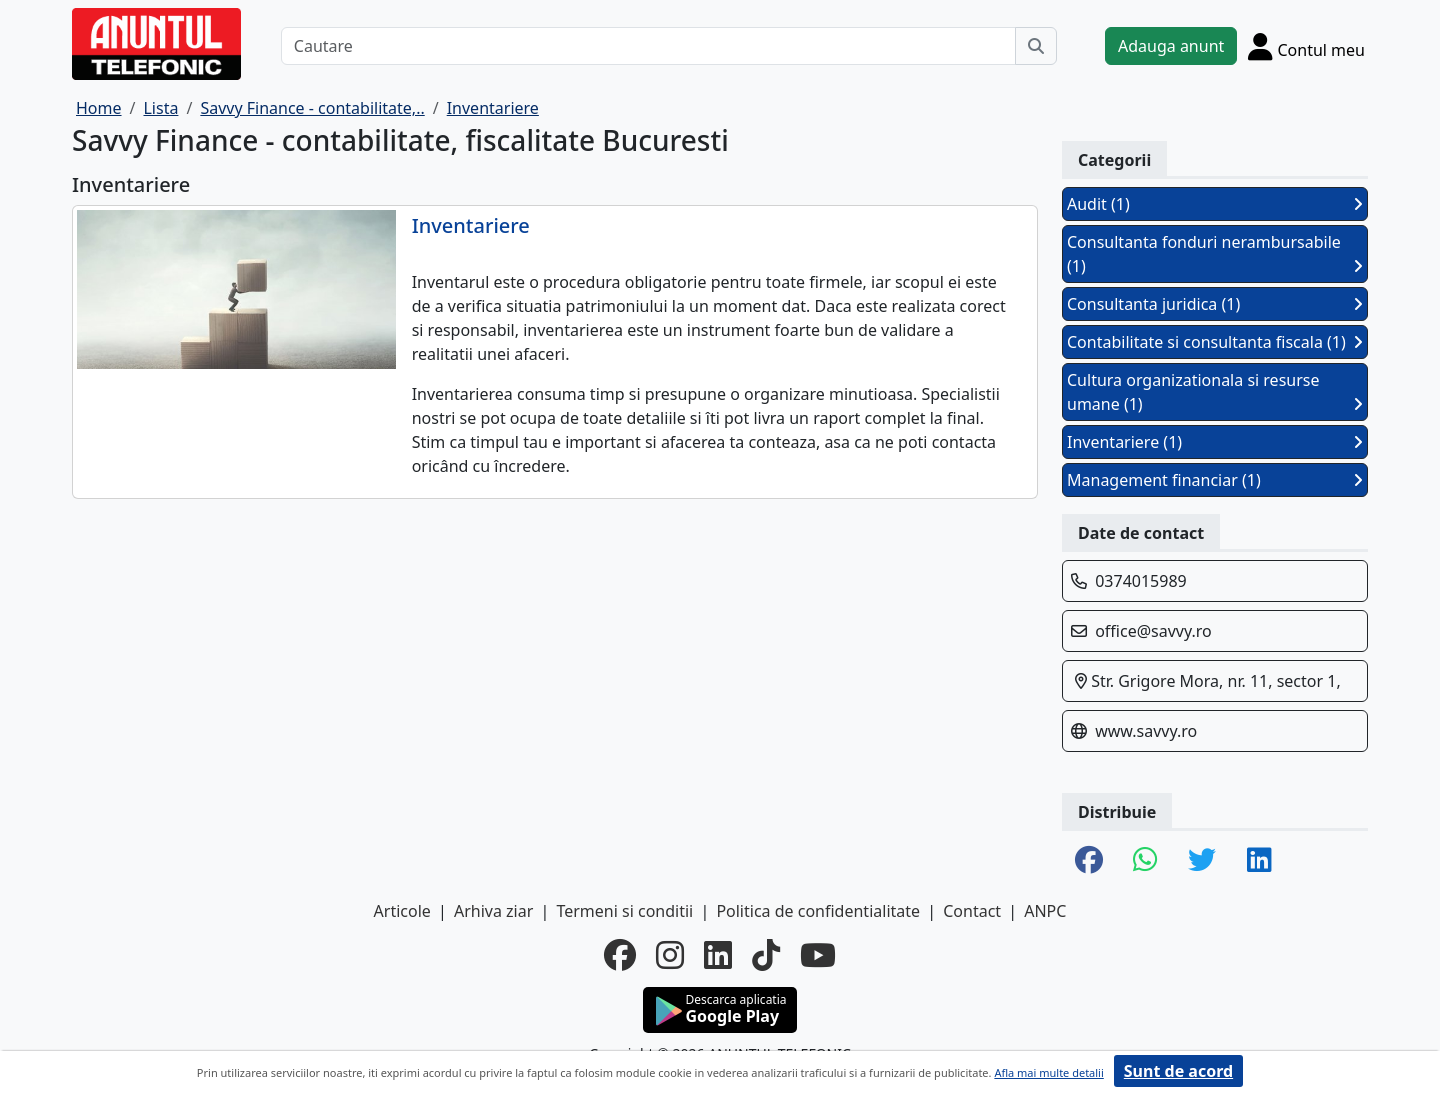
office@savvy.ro (1153, 631)
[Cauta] (1036, 46)
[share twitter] (1202, 861)
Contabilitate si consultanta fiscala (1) (1215, 342)
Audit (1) (1215, 204)
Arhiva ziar (493, 911)
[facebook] (620, 955)
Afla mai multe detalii (1048, 1072)
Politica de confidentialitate (818, 911)
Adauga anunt (1171, 46)
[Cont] (1306, 46)
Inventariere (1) (1215, 442)
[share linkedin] (1259, 861)
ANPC (1045, 911)
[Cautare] (648, 46)
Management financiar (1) (1215, 480)
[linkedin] (718, 955)
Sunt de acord (1178, 1071)
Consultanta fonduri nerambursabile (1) (1215, 254)
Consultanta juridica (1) (1215, 304)
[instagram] (670, 955)
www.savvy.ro (1146, 731)
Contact (972, 911)
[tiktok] (766, 955)
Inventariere (471, 226)
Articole (402, 911)
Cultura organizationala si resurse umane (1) (1215, 392)
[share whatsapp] (1145, 861)
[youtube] (818, 955)
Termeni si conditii (624, 911)
